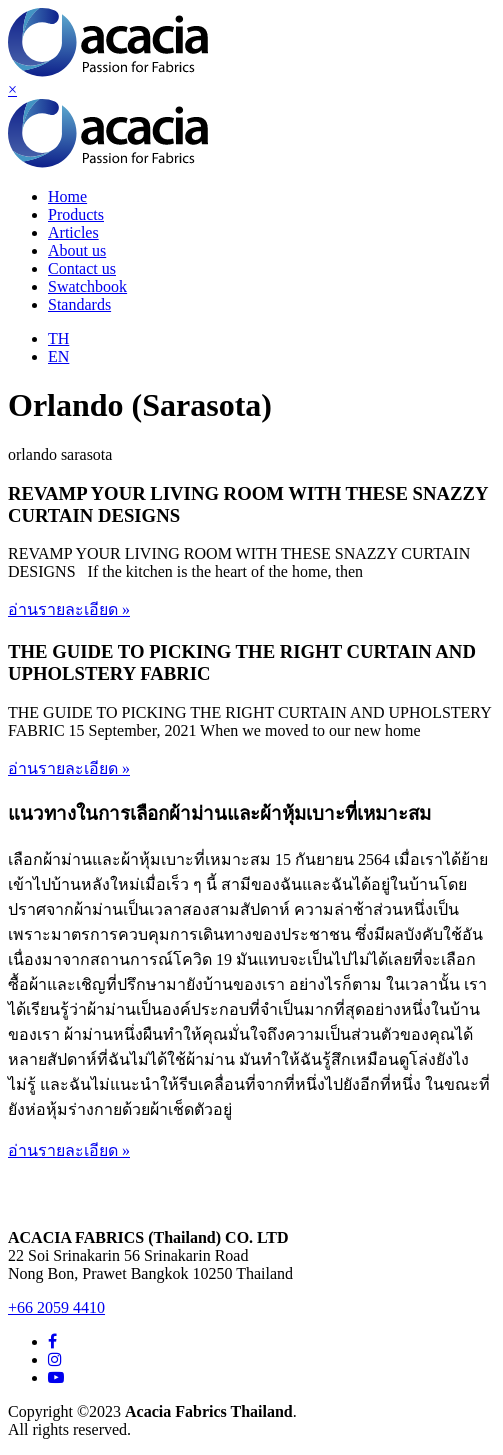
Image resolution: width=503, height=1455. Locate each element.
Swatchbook (87, 286)
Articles (73, 232)
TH (58, 338)
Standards (79, 304)
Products (76, 214)
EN (58, 356)
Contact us (82, 268)
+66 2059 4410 (56, 1307)
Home (67, 196)
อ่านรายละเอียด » (69, 609)
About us (77, 250)
